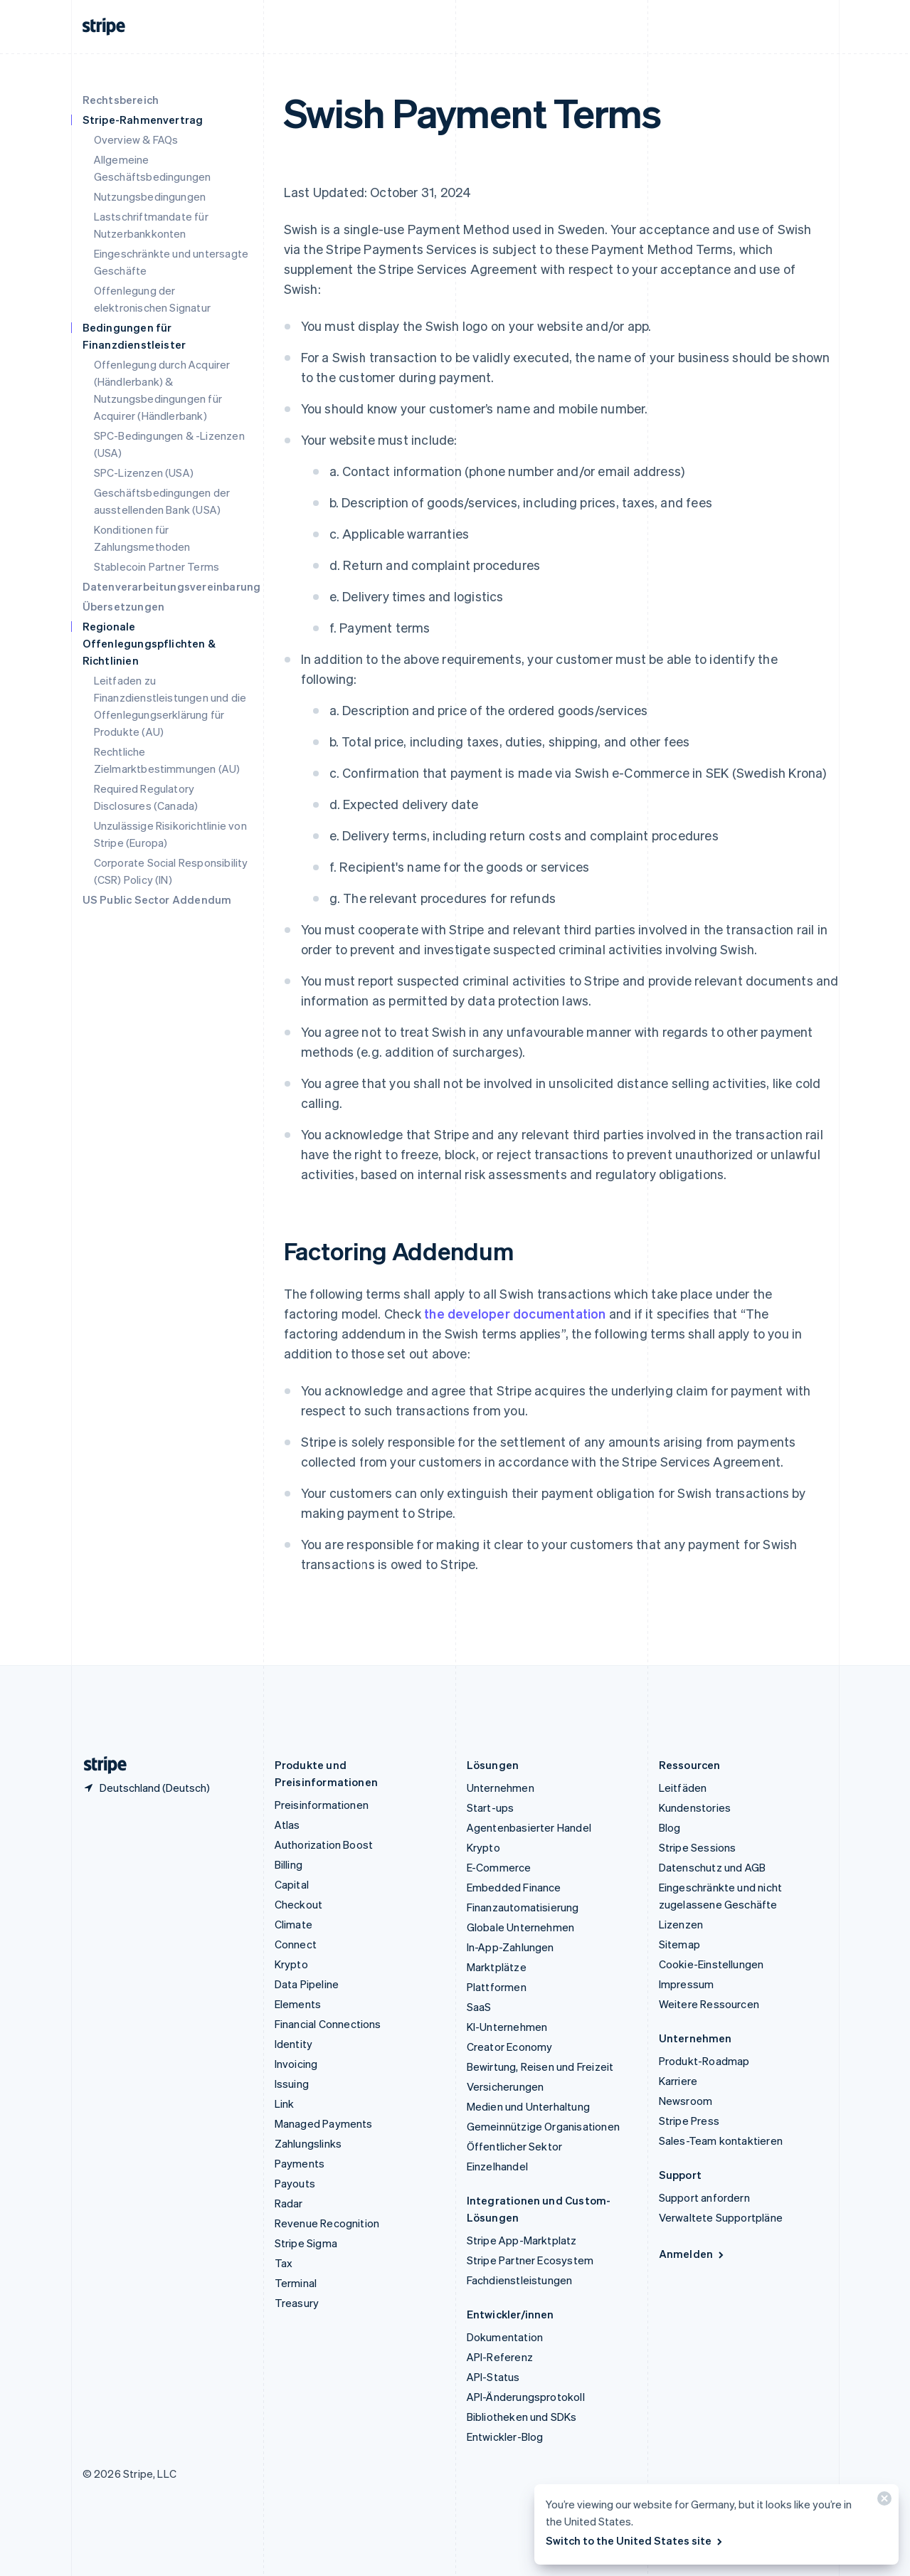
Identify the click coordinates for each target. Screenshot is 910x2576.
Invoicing (296, 2064)
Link (285, 2103)
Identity (294, 2044)
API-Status (493, 2377)
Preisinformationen (322, 1805)
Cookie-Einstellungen (711, 1964)
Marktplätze (497, 1967)
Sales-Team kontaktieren (721, 2140)
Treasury (297, 2303)
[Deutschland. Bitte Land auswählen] (146, 1787)
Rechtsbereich (121, 100)
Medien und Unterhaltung (529, 2106)
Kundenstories (695, 1807)
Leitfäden (683, 1787)
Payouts (295, 2183)
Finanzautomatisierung (523, 1907)
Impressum (686, 1984)
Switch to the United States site (635, 2540)
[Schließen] (882, 2501)
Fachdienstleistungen (520, 2280)
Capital (292, 1884)
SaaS (479, 2007)
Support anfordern (704, 2197)
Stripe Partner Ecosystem (530, 2260)
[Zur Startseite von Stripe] (99, 1765)
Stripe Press (689, 2120)
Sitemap (679, 1944)
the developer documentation (514, 1313)
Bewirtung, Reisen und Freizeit (540, 2066)
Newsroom (686, 2101)
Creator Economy (510, 2046)
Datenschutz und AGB (712, 1867)
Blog (670, 1827)
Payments (300, 2163)
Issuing (292, 2083)
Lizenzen (681, 1924)
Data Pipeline (307, 1984)
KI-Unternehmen (507, 2027)
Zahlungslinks (308, 2143)
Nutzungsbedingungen (150, 196)
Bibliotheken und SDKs (522, 2416)
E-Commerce (499, 1867)
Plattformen (497, 1987)
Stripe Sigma (306, 2243)
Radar (289, 2203)
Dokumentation (505, 2337)
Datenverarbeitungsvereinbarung (172, 586)
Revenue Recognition (327, 2223)
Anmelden (692, 2254)
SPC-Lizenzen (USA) (144, 472)
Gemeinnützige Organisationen (543, 2126)
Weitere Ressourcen (709, 2004)
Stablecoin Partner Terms (157, 566)
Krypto (291, 1964)
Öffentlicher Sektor (515, 2146)
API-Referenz (500, 2357)
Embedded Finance (514, 1887)
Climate (293, 1924)
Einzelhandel (497, 2166)
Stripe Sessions (697, 1847)
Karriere (678, 2081)
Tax (284, 2263)
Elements (298, 2004)
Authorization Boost (324, 1844)
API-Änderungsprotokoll (526, 2397)
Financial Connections (328, 2024)
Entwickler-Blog (505, 2436)
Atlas (287, 1824)
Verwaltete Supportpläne (721, 2217)
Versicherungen (505, 2086)
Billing (288, 1864)
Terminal (296, 2283)
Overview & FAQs (136, 139)
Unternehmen (500, 1787)
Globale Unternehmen (521, 1927)
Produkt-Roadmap (704, 2061)
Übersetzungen (124, 606)
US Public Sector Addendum (157, 899)
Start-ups (490, 1807)
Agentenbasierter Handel (529, 1827)
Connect (296, 1944)
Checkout (299, 1904)
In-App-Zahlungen (510, 1947)
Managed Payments (324, 2123)
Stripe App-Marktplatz (522, 2240)
